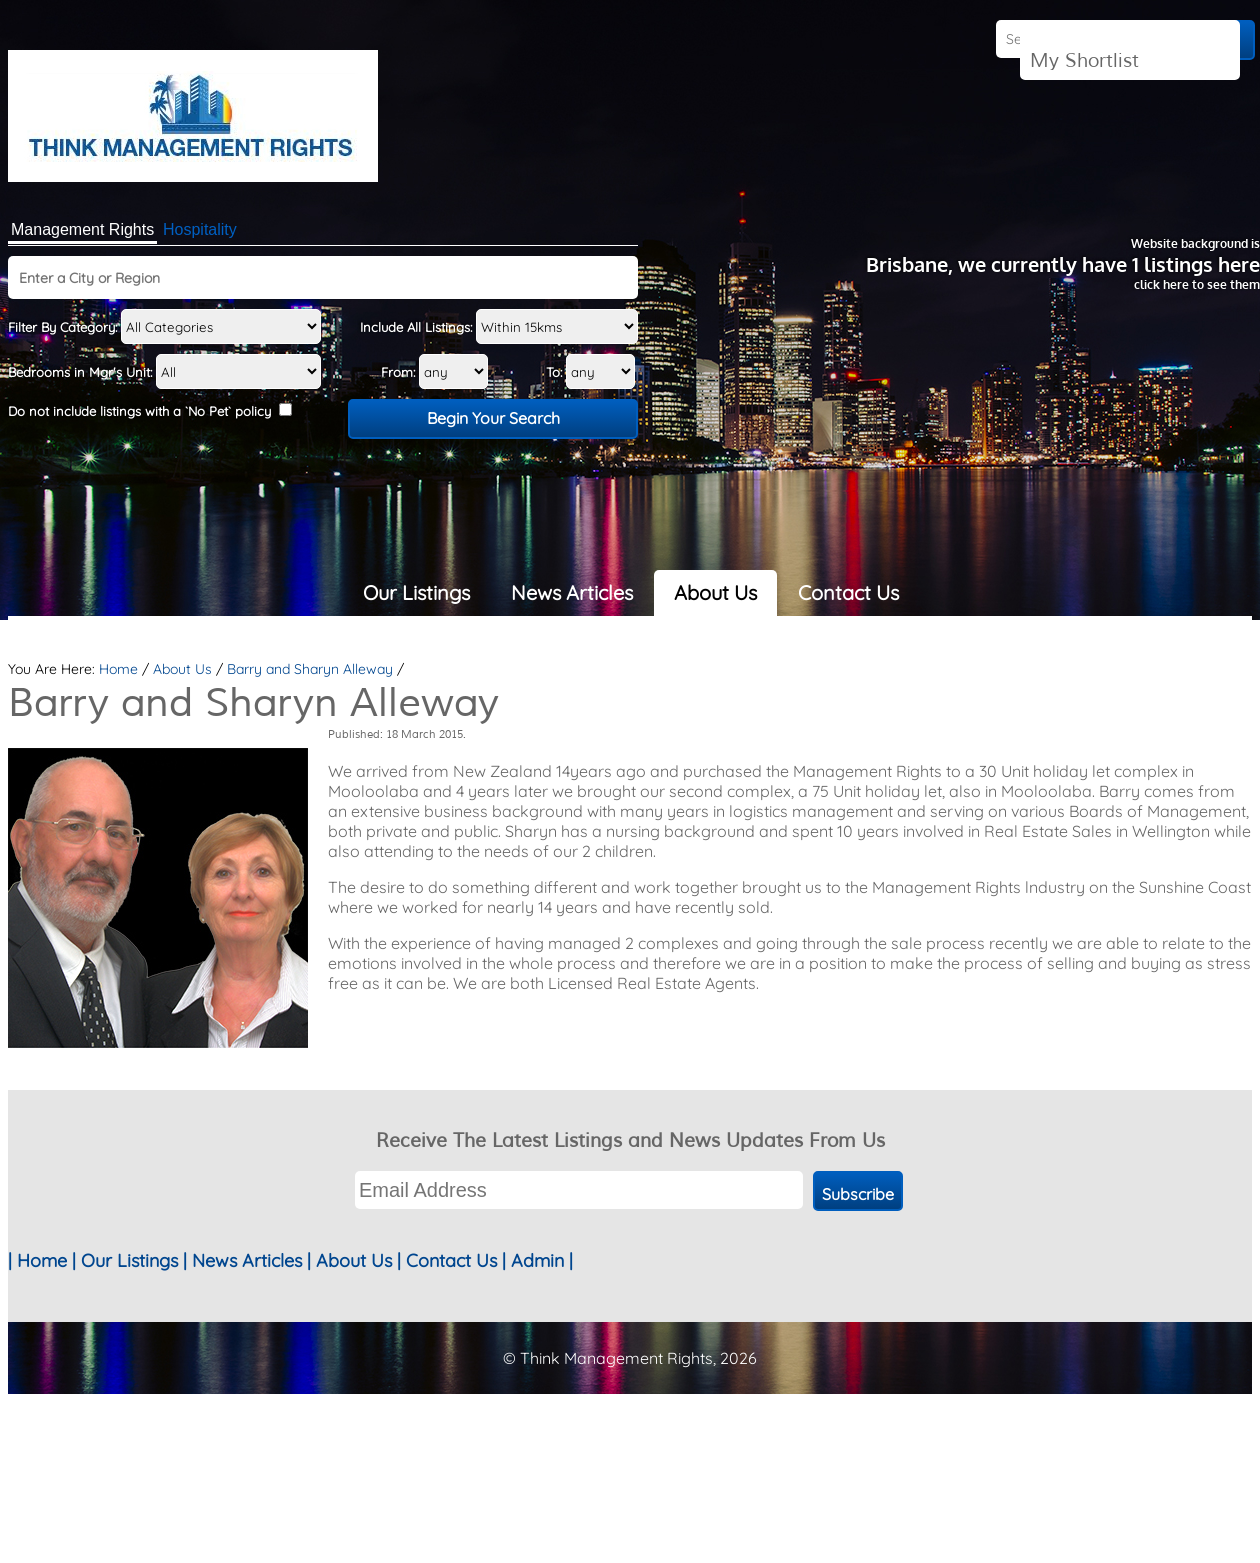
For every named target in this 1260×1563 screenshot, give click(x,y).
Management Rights (82, 229)
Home (118, 669)
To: (590, 371)
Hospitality (200, 229)
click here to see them (1197, 284)
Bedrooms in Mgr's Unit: (164, 371)
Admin (537, 1260)
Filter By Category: (164, 326)
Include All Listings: (499, 326)
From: (434, 371)
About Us (715, 592)
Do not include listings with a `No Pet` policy (150, 411)
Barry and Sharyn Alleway (310, 669)
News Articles (572, 592)
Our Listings (416, 592)
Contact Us (848, 592)
